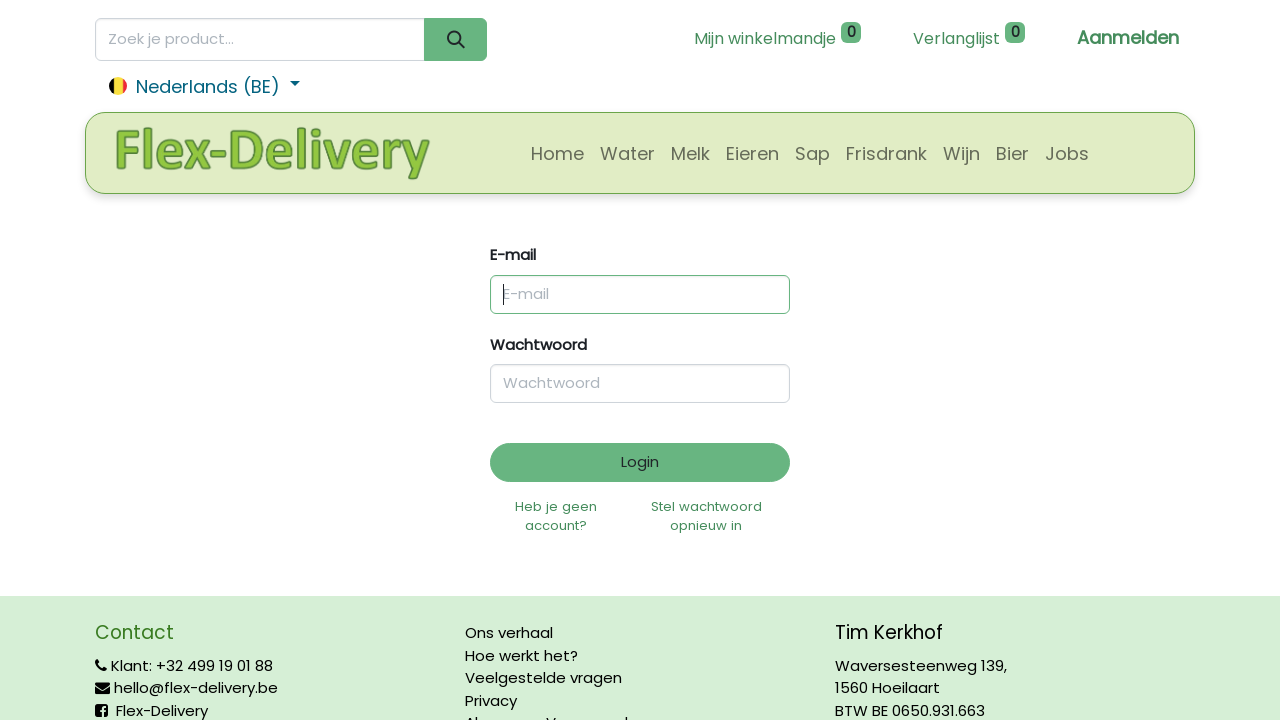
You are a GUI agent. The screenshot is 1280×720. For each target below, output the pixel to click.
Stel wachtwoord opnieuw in (706, 516)
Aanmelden (1128, 37)
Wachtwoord (538, 344)
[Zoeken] (455, 39)
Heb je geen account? (556, 516)
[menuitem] (557, 153)
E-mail (513, 254)
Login (640, 461)
